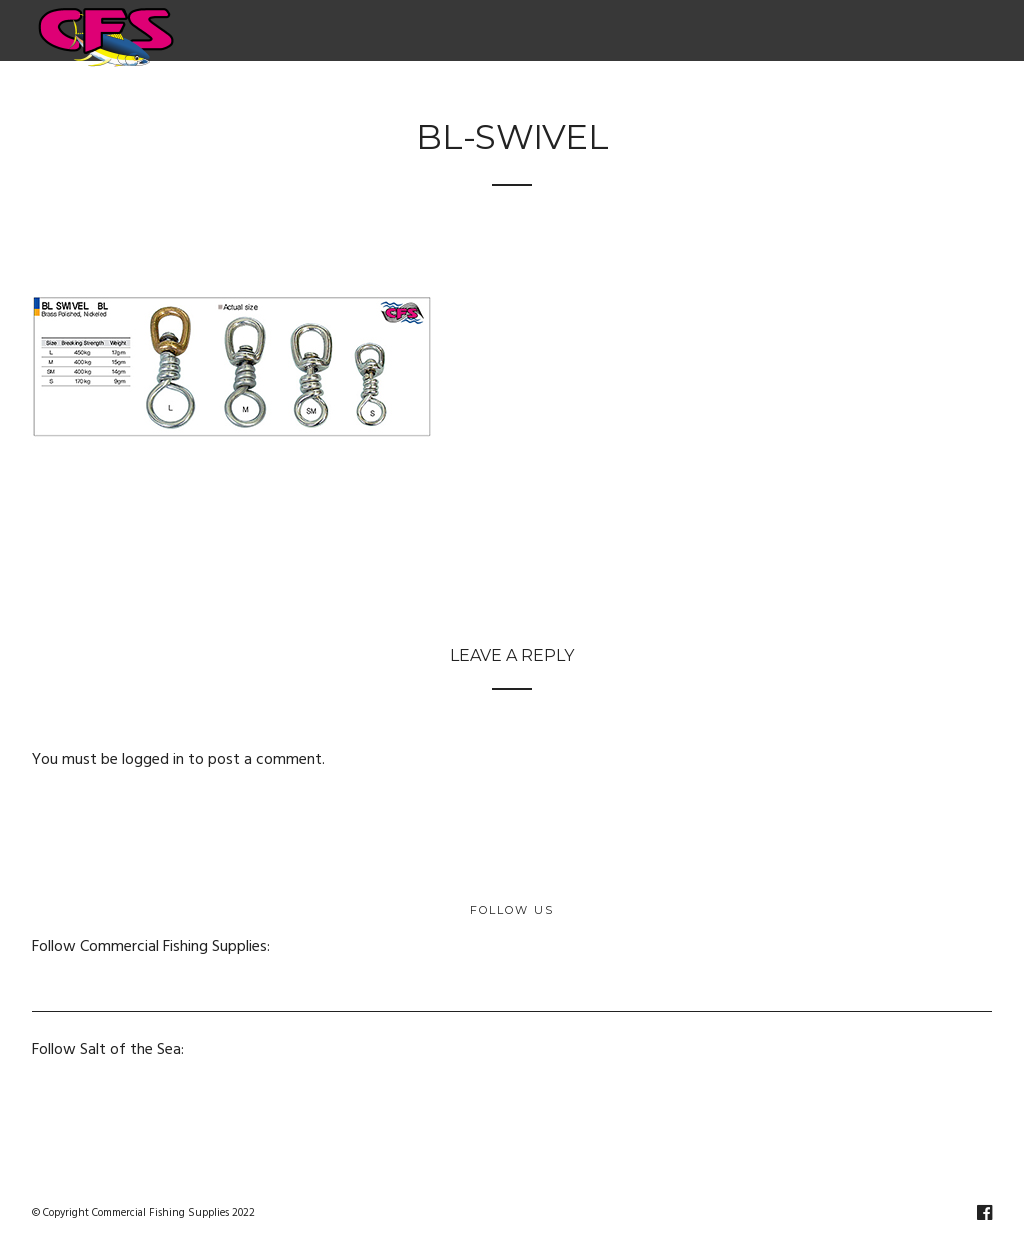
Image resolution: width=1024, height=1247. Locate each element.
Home (127, 99)
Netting (661, 99)
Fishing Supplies (524, 99)
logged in (153, 760)
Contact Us (929, 99)
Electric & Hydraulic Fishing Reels (305, 99)
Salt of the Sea (796, 99)
